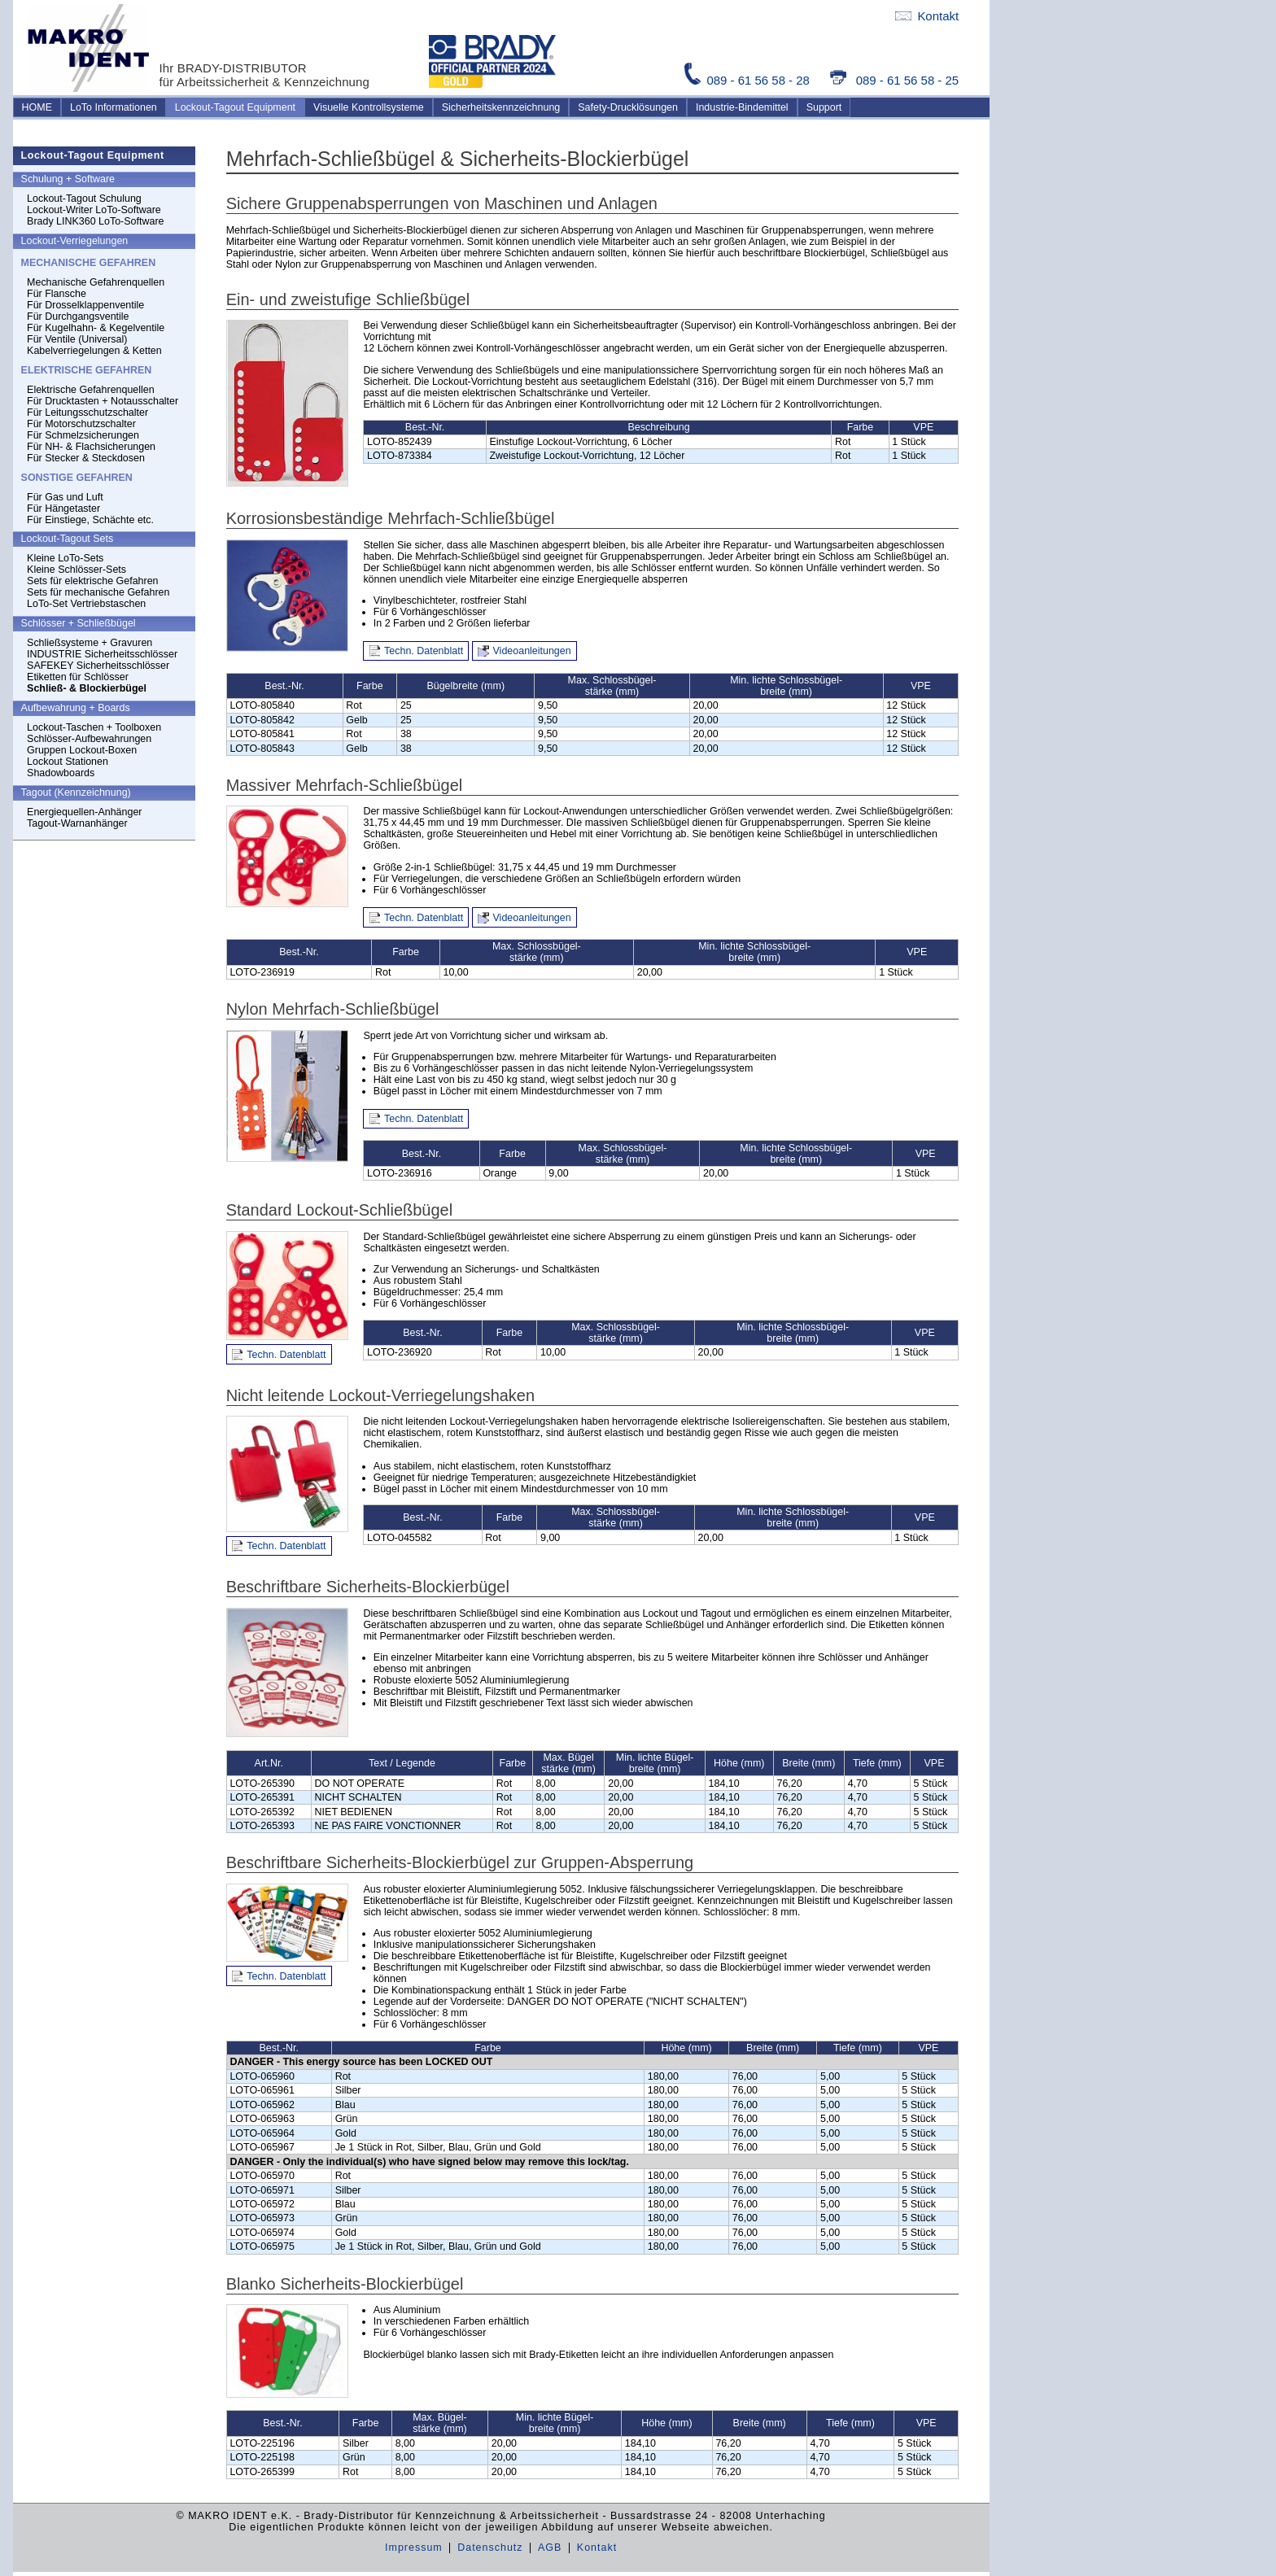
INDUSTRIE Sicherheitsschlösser (102, 654)
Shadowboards (60, 773)
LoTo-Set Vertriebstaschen (86, 603)
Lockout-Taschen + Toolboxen (94, 727)
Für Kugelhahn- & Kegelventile (95, 328)
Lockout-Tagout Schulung (84, 198)
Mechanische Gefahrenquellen (95, 282)
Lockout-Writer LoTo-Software (94, 210)
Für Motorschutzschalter (81, 424)
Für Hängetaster (63, 508)
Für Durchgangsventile (78, 316)
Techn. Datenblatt (423, 651)
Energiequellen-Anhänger (84, 812)
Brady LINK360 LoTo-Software (95, 221)
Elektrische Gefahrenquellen (91, 389)
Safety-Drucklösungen (628, 107)
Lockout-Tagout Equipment (235, 107)
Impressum (414, 2547)
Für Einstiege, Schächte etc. (90, 520)
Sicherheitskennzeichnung (501, 107)
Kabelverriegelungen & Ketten (94, 350)
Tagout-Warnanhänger (77, 823)
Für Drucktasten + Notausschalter (102, 401)
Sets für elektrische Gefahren (92, 581)
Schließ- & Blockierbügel (86, 688)
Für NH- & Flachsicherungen (91, 446)
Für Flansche (56, 293)
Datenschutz (489, 2547)
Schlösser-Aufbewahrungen (89, 738)
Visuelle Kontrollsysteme (368, 107)
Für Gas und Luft (65, 497)
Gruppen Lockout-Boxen (82, 750)
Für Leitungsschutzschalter (87, 412)
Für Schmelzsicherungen (83, 435)
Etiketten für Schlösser (78, 677)
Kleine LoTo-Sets (65, 558)
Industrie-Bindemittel (742, 107)
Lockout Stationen (67, 761)
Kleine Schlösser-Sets (76, 569)
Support (824, 107)
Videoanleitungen (532, 651)
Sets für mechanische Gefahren (98, 592)
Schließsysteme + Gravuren (89, 642)
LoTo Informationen (113, 107)
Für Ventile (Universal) (77, 339)
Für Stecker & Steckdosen (86, 458)
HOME (37, 107)
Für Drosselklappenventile (85, 305)
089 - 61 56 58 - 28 (748, 80)
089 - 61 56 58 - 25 (894, 80)
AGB (550, 2547)
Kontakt (927, 16)
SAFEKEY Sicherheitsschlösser (98, 665)
